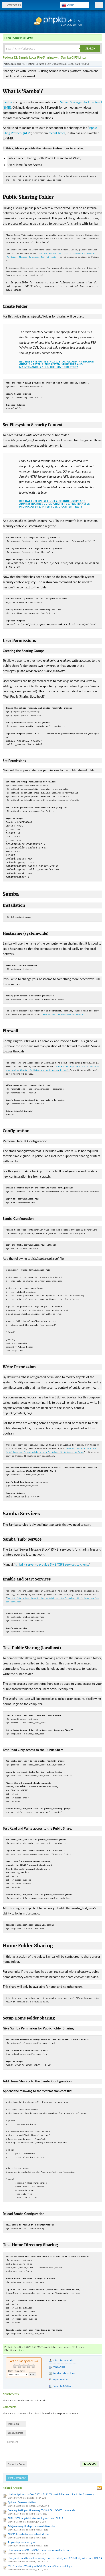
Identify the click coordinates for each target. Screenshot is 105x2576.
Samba (7, 102)
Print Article (57, 2367)
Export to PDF (58, 2379)
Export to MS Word (61, 2386)
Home (7, 37)
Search (90, 48)
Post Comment (17, 2478)
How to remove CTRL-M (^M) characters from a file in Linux (40, 2550)
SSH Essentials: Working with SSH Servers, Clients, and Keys (40, 2566)
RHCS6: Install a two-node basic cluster (28, 2534)
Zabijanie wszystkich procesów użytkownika (31, 2526)
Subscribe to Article (61, 2360)
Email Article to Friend (62, 2373)
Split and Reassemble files (22, 2502)
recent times (57, 133)
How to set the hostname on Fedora (63, 1014)
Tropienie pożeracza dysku (22, 2542)
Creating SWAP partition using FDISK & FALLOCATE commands (41, 2510)
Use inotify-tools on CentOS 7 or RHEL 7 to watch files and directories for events (51, 2494)
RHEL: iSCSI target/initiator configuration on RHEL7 (35, 2518)
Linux (30, 37)
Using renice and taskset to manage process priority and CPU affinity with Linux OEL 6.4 (55, 2558)
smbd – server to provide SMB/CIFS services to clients (52, 1564)
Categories (19, 37)
